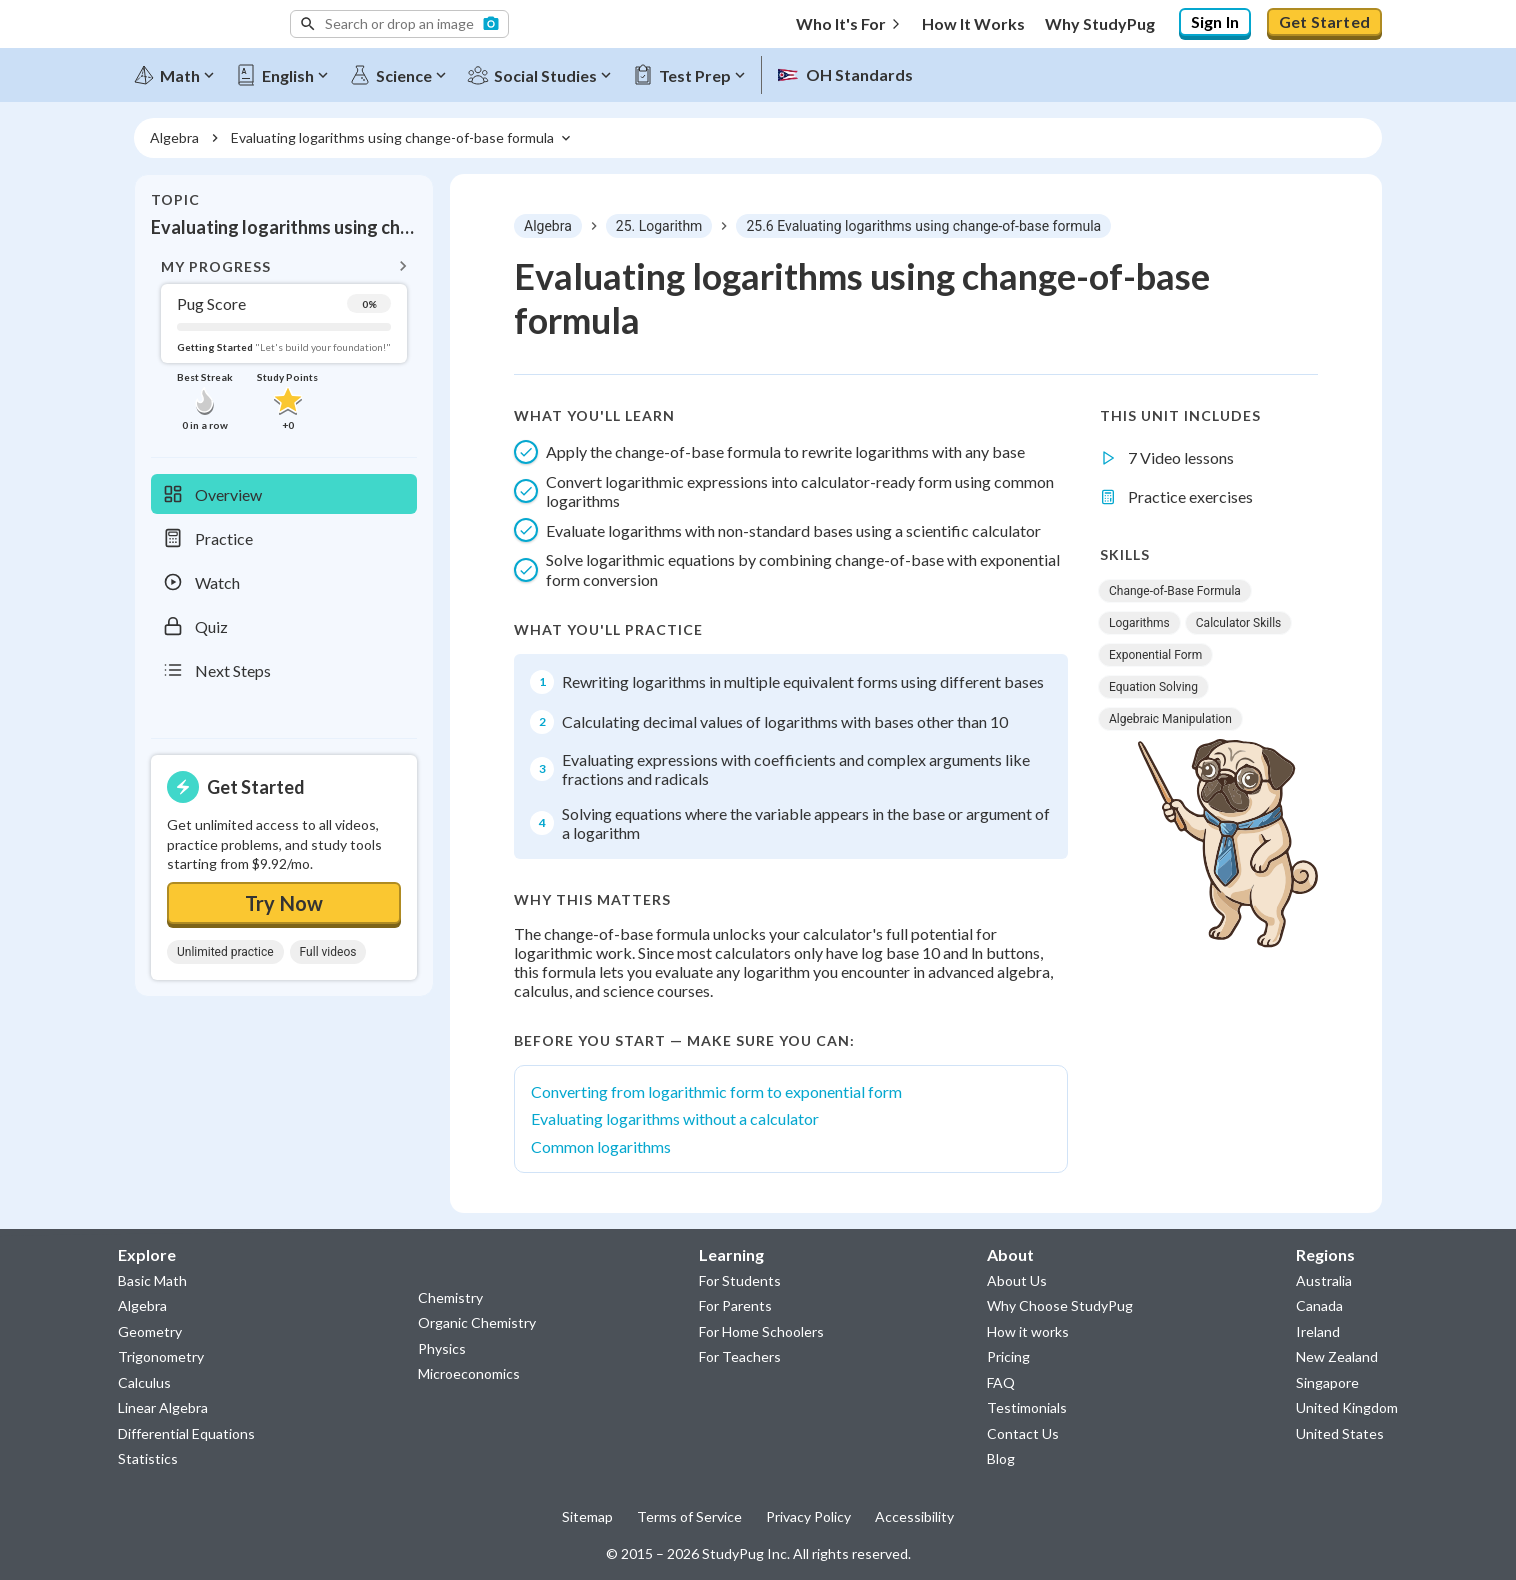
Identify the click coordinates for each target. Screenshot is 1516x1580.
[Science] (405, 72)
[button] (399, 24)
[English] (289, 72)
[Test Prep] (696, 72)
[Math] (181, 72)
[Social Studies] (546, 72)
